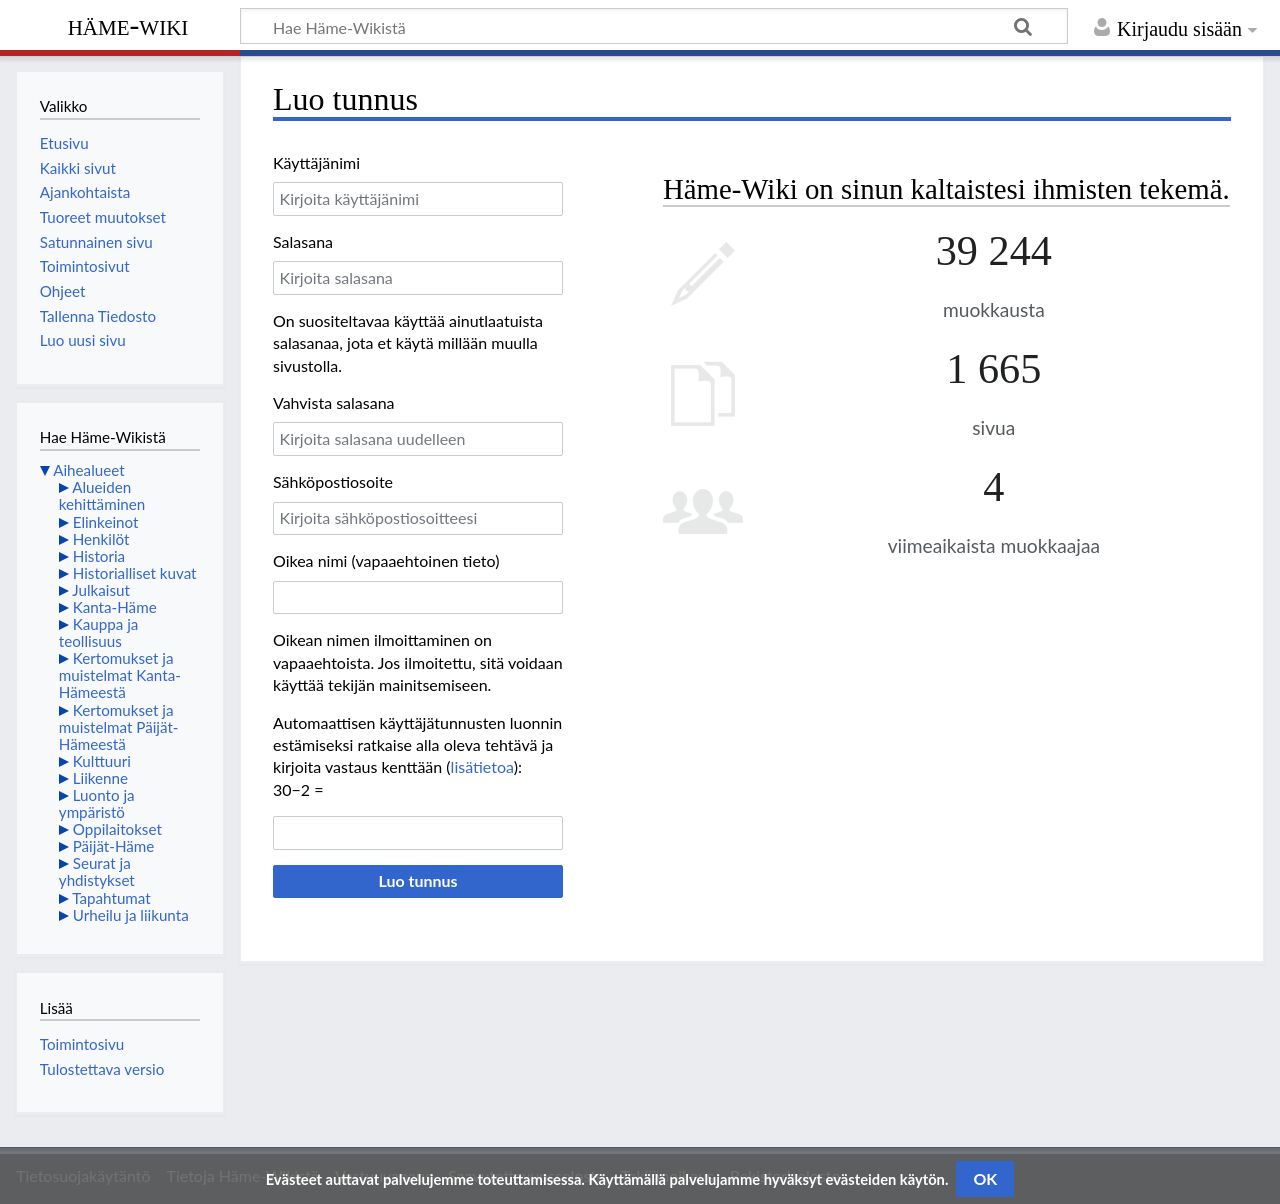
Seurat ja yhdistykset (97, 871)
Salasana (303, 241)
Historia (99, 556)
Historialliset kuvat (135, 573)
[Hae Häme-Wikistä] (654, 26)
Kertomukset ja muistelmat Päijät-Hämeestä (119, 727)
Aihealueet (88, 470)
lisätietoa (482, 766)
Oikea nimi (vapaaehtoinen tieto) (386, 560)
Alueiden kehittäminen (102, 495)
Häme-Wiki (128, 25)
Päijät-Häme (114, 846)
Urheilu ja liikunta (131, 915)
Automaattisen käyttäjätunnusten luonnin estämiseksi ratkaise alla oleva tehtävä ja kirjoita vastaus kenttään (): (417, 745)
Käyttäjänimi (316, 162)
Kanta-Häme (115, 607)
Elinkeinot (106, 522)
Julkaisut (101, 590)
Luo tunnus (417, 880)
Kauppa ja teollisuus (99, 632)
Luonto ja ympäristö (97, 803)
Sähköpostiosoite (333, 481)
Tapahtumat (111, 898)
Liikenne (100, 778)
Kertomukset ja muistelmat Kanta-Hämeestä (120, 675)
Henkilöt (101, 539)
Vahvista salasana (334, 402)
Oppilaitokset (117, 829)
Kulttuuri (102, 761)
